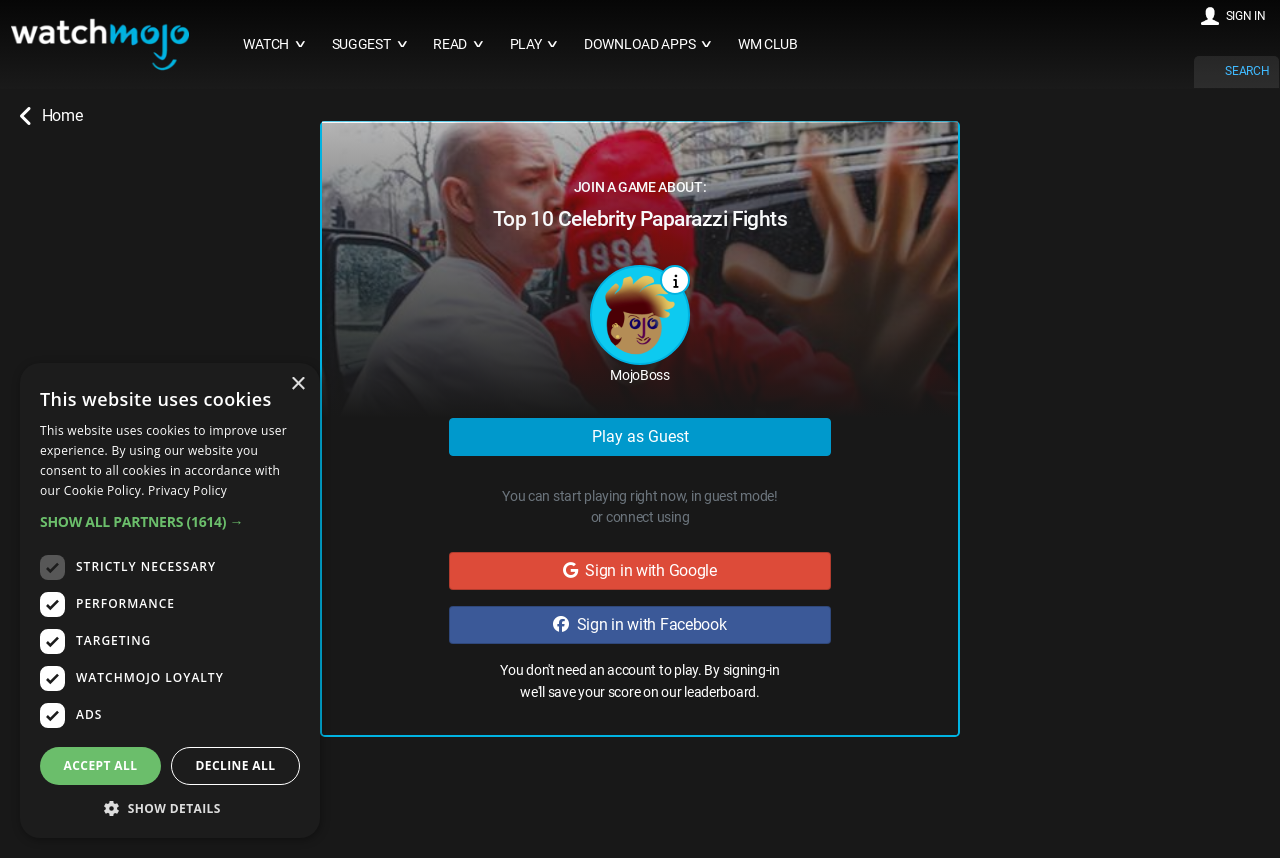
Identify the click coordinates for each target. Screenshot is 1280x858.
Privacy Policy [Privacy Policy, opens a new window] (187, 490)
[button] (170, 521)
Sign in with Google (640, 570)
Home (51, 116)
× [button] (297, 384)
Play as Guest (640, 436)
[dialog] (170, 600)
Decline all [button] (236, 765)
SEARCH (1247, 71)
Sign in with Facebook (639, 624)
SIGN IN (1246, 16)
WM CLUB (768, 44)
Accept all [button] (101, 765)
